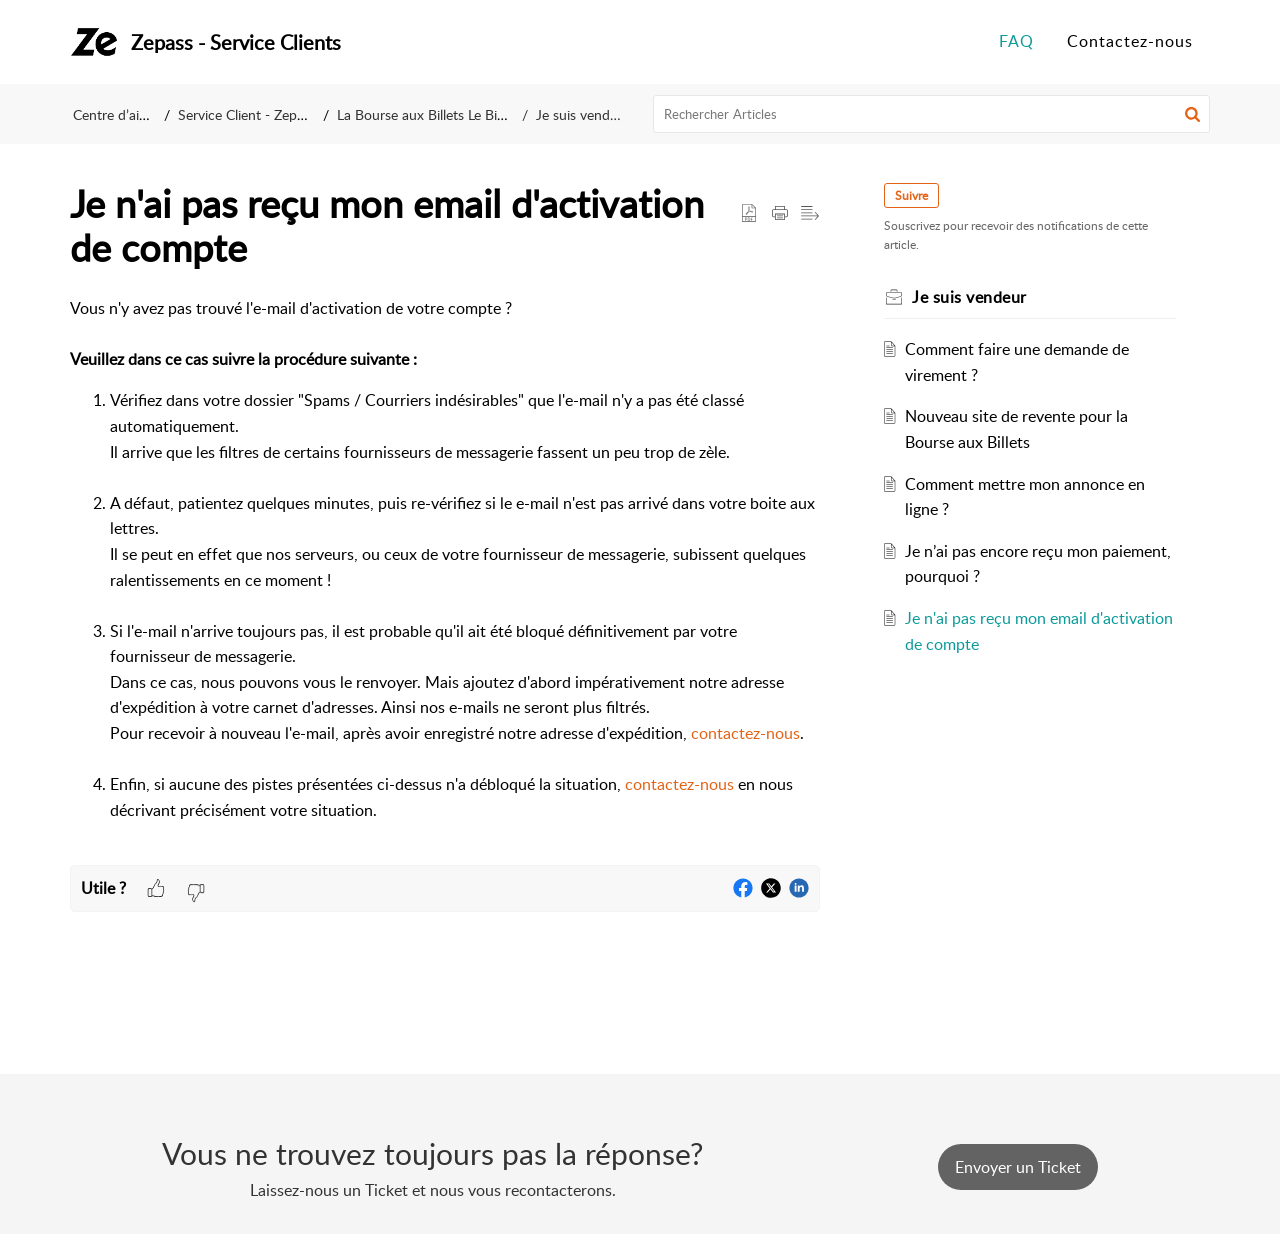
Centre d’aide (113, 114)
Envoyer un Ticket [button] (1018, 1167)
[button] (1192, 114)
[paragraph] (445, 580)
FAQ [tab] (1016, 41)
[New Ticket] (1018, 1167)
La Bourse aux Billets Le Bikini (427, 114)
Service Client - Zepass (247, 114)
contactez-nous (745, 733)
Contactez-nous (1130, 41)
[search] (932, 114)
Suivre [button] (911, 195)
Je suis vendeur (583, 114)
